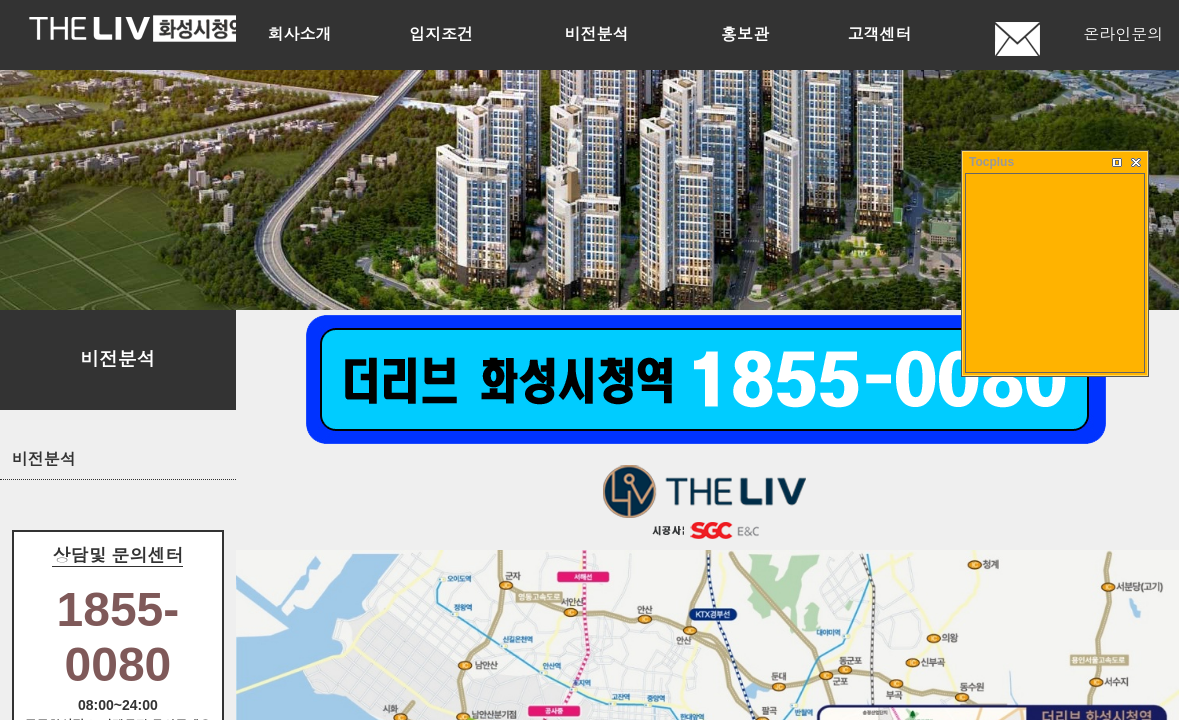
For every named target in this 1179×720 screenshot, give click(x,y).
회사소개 (299, 34)
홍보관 (745, 34)
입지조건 (441, 34)
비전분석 (597, 34)
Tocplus (991, 162)
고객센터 (880, 34)
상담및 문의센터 (117, 556)
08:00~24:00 (118, 705)
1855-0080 (118, 637)
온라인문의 (1123, 34)
